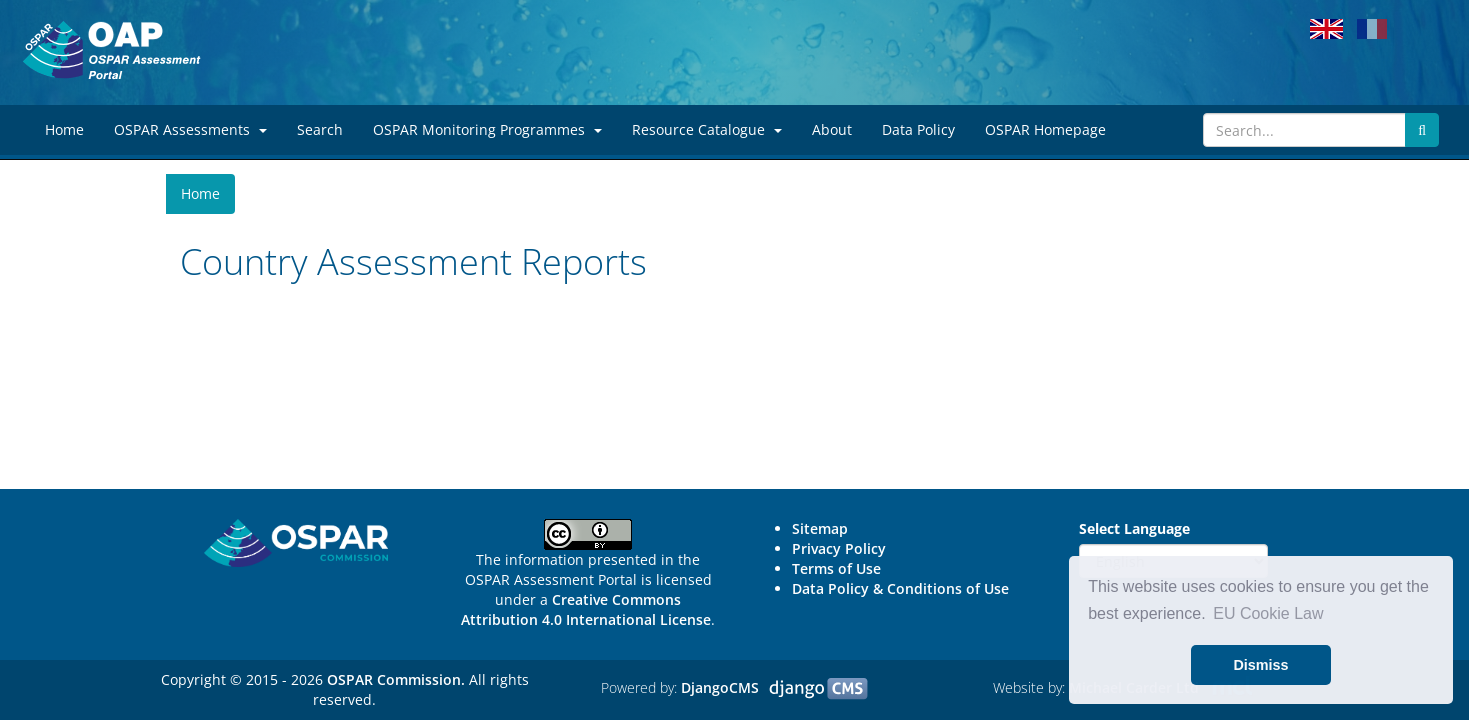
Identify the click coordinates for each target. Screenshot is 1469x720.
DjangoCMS (720, 687)
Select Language (1134, 528)
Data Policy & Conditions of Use (900, 588)
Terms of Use (836, 568)
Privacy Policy (839, 548)
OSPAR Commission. (396, 679)
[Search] (1304, 130)
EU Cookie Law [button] (1268, 613)
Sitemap (820, 528)
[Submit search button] (1422, 130)
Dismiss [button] (1260, 665)
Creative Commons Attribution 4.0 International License (586, 609)
